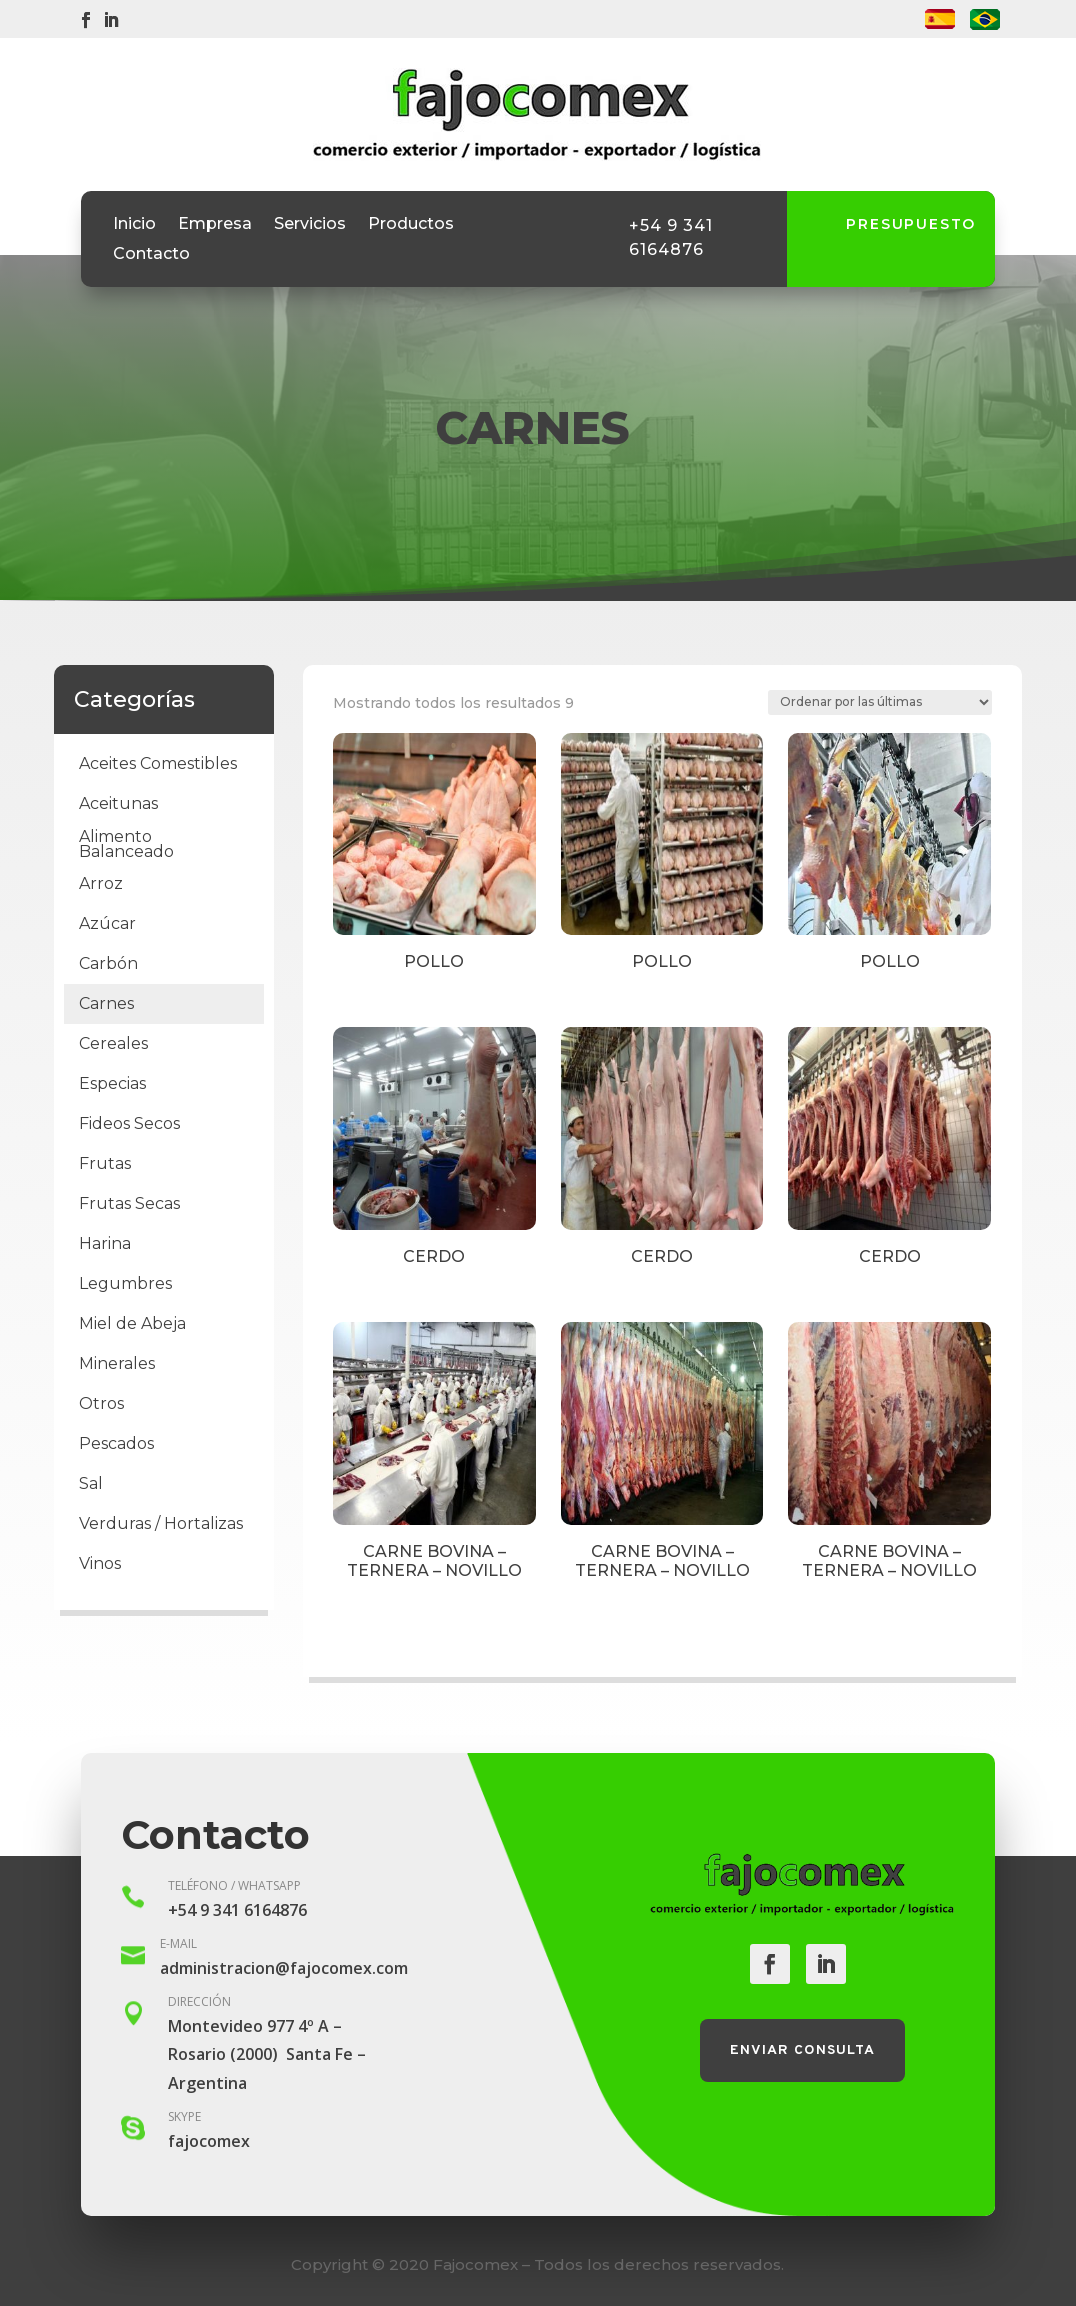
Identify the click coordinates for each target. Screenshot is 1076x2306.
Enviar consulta (802, 2050)
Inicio (134, 225)
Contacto (151, 255)
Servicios (310, 225)
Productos (411, 225)
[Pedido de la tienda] (880, 702)
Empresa (215, 225)
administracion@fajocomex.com (284, 1968)
